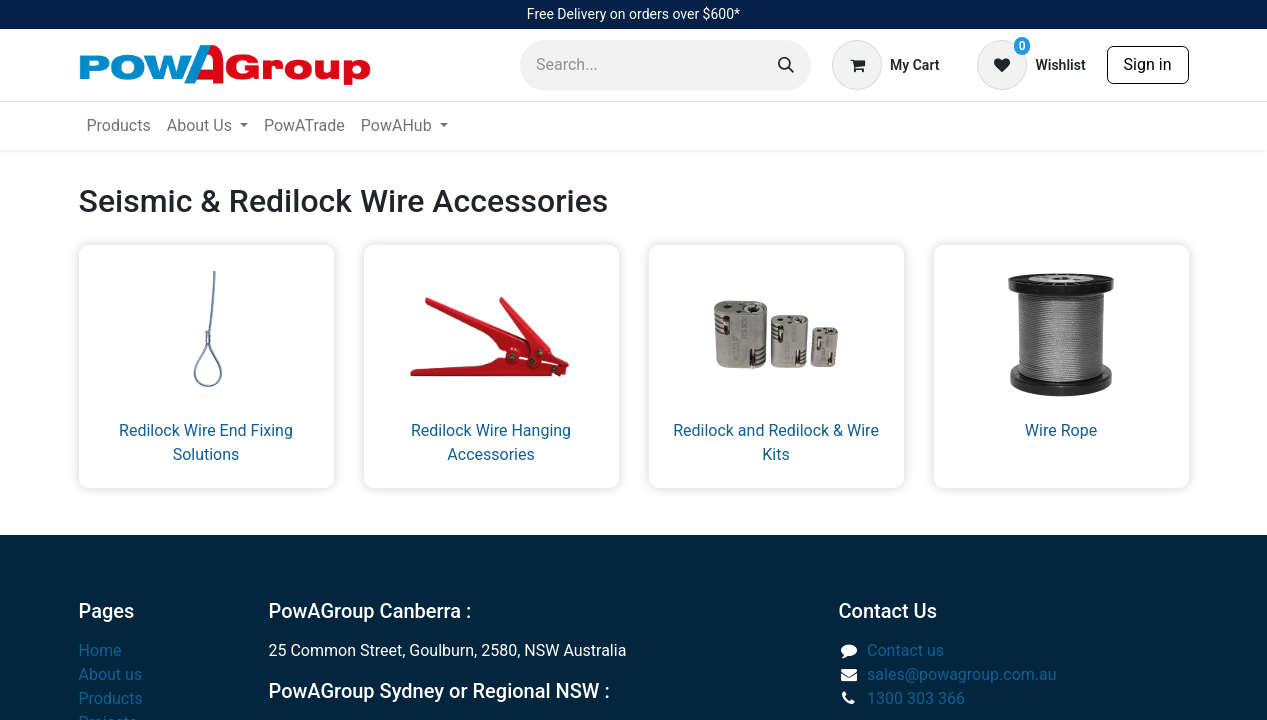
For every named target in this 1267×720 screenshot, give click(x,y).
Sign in (1148, 64)
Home (100, 650)
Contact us (905, 650)
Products (111, 698)
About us (111, 674)
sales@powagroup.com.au (961, 674)
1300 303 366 (916, 698)
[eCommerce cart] (885, 65)
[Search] (786, 65)
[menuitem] (119, 126)
